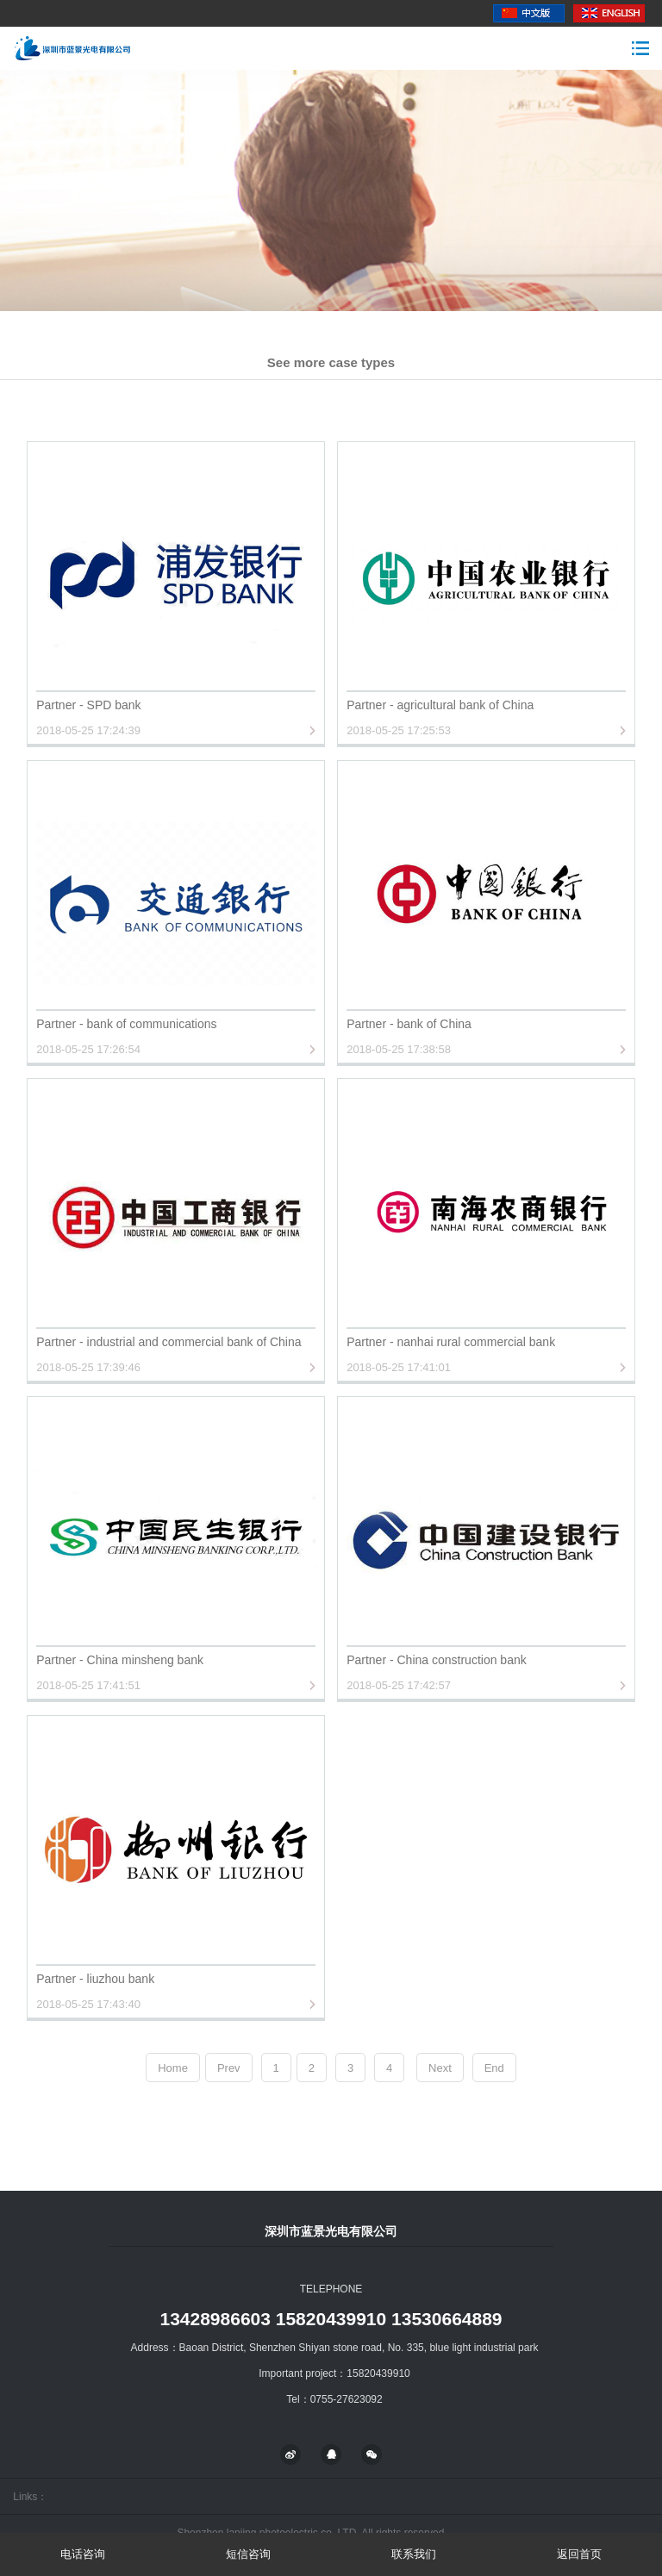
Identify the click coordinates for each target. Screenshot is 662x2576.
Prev (228, 2067)
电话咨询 (82, 2554)
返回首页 (579, 2554)
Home (173, 2067)
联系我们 (413, 2554)
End (494, 2067)
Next (440, 2067)
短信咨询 (248, 2554)
